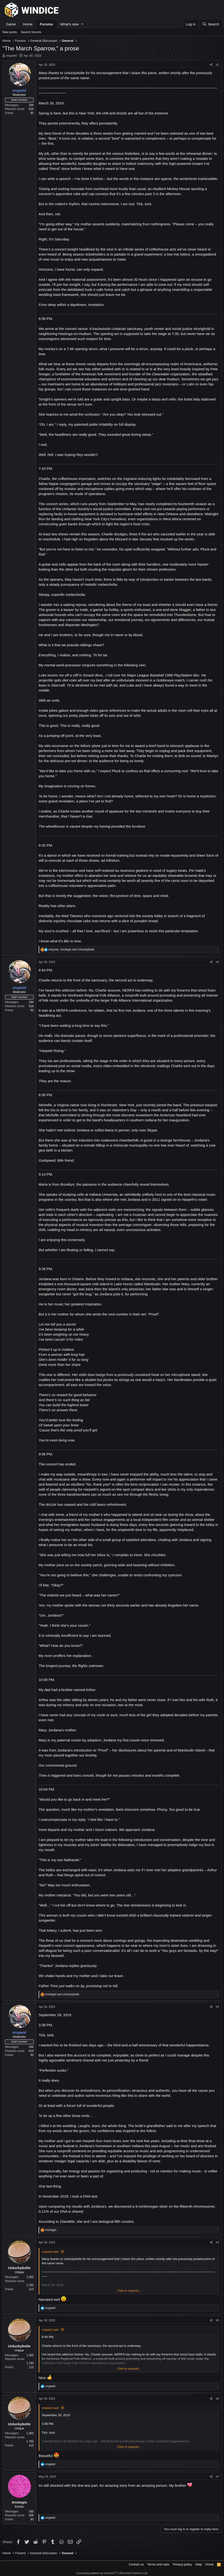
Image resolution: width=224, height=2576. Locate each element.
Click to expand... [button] (129, 2290)
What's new (69, 24)
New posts (9, 32)
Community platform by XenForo (112, 2573)
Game (11, 24)
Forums (46, 24)
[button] (82, 24)
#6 (217, 2398)
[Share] (211, 65)
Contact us (136, 2564)
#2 (217, 962)
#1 (217, 64)
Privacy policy (182, 2564)
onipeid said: (50, 2251)
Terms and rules (158, 2564)
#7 (217, 2476)
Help (198, 2564)
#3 (217, 2006)
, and (71, 949)
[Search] (211, 24)
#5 (217, 2320)
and (62, 1994)
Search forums (31, 32)
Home (28, 24)
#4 (217, 2242)
